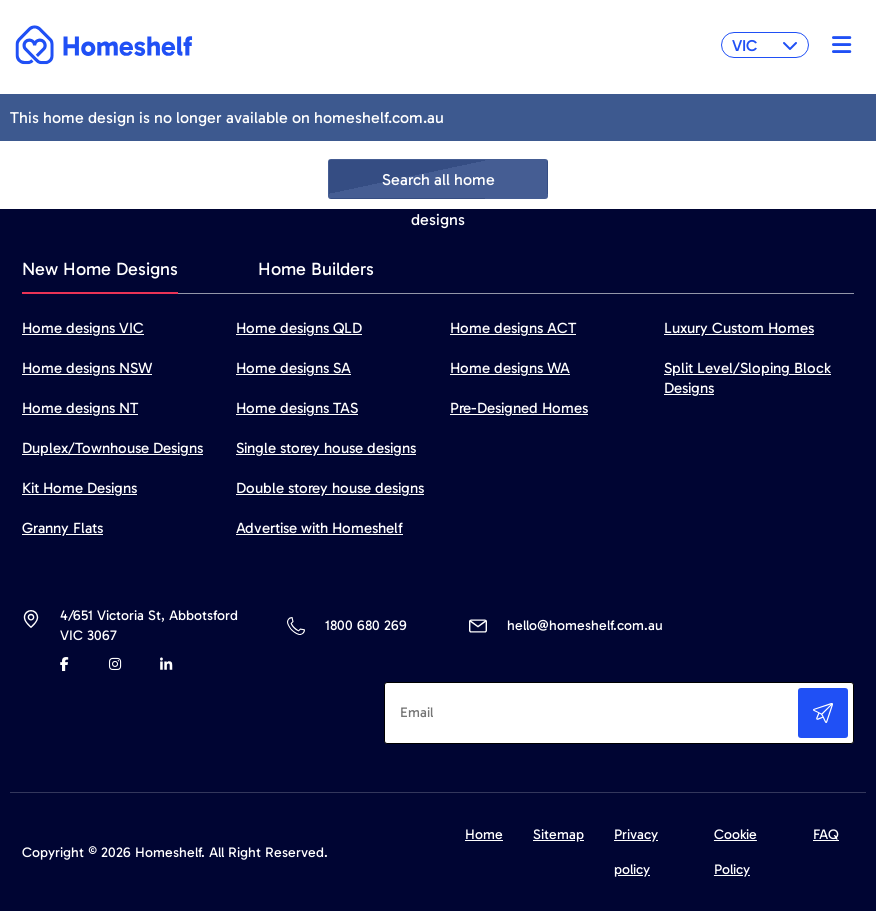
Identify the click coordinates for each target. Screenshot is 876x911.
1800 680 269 (365, 625)
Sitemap (558, 834)
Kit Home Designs (79, 488)
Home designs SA (293, 368)
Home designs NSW (87, 368)
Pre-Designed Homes (519, 408)
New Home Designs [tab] (100, 269)
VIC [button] (765, 45)
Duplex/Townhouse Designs (112, 448)
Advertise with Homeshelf (319, 528)
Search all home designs (438, 184)
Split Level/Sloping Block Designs (747, 378)
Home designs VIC (83, 328)
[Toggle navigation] (836, 45)
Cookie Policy (735, 852)
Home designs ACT (513, 328)
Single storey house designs (326, 448)
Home (484, 834)
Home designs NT (80, 408)
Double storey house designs (330, 488)
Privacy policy (636, 852)
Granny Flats (62, 528)
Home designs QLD (299, 328)
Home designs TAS (297, 408)
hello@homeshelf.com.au (585, 625)
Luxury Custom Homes (739, 328)
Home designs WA (510, 368)
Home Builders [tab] (316, 269)
